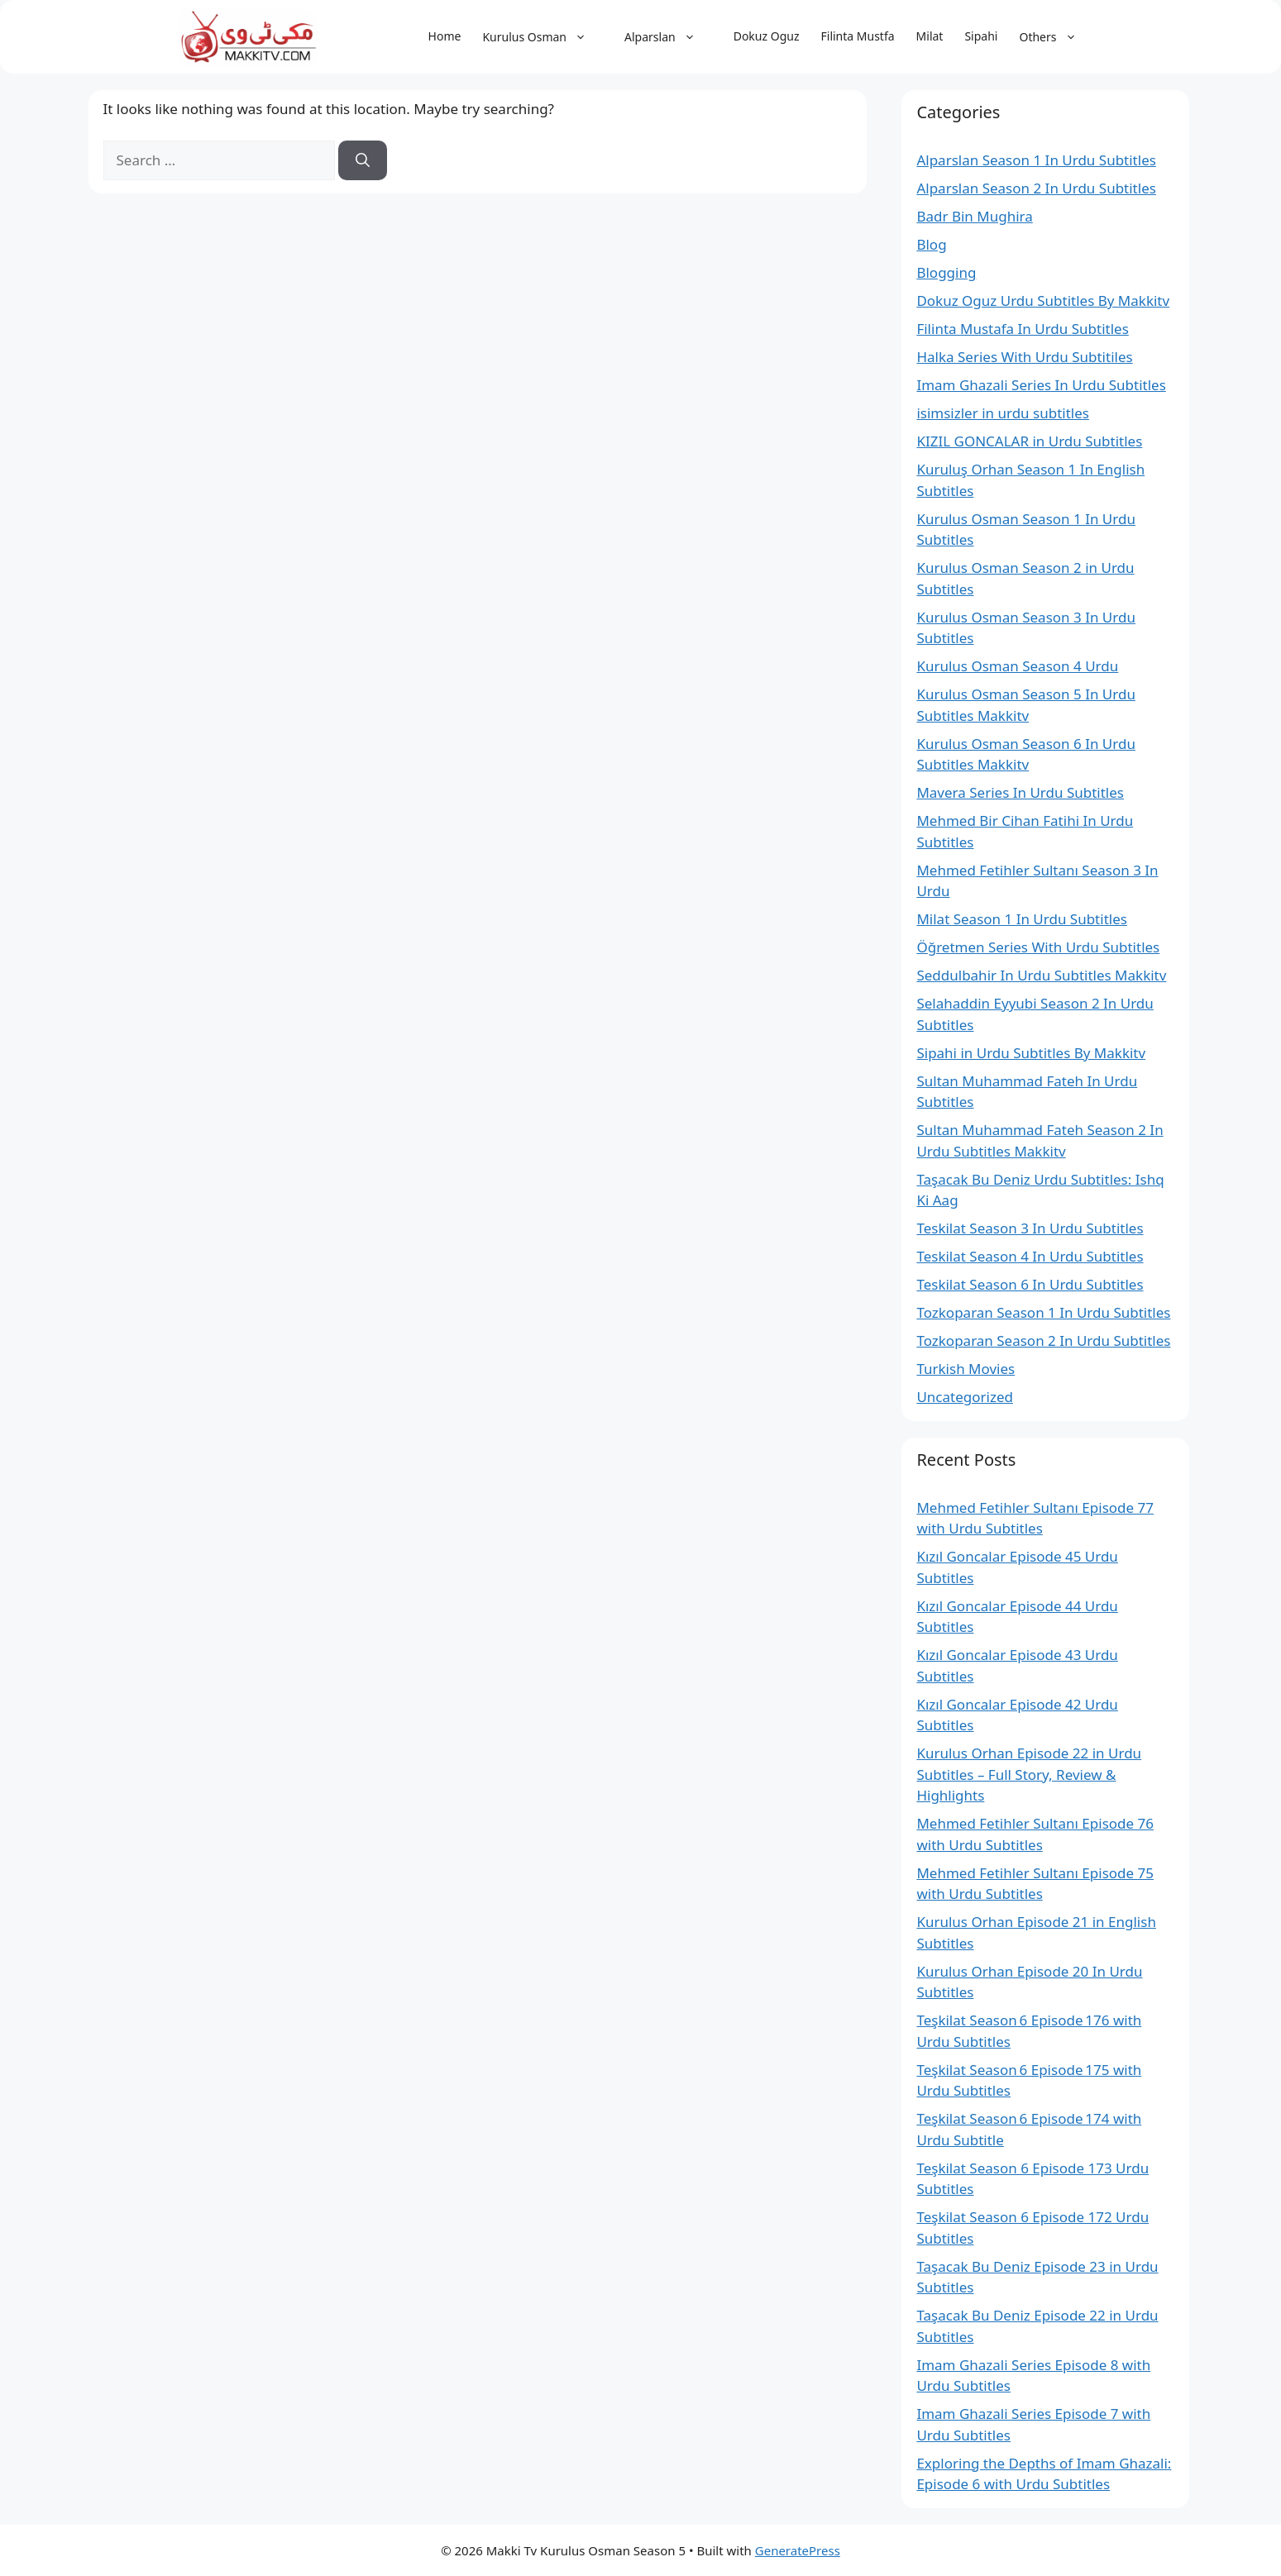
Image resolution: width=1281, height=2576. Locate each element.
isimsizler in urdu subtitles (1002, 412)
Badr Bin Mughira (974, 216)
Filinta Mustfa (858, 36)
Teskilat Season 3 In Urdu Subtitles (1029, 1228)
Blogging (946, 272)
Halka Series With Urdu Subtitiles (1024, 356)
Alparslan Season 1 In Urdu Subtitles (1035, 159)
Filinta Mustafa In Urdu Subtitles (1022, 328)
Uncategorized (964, 1396)
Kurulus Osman (542, 37)
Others (1055, 37)
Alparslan (668, 37)
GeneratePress (797, 2550)
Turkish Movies (965, 1368)
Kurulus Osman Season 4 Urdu (1017, 665)
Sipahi (980, 36)
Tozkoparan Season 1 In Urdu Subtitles (1043, 1312)
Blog (931, 244)
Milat (930, 36)
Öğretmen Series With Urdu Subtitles (1037, 946)
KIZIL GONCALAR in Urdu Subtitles (1029, 441)
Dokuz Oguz (767, 36)
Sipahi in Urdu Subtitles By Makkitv (1030, 1052)
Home (444, 36)
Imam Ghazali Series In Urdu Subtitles (1040, 384)
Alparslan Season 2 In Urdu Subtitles (1035, 188)
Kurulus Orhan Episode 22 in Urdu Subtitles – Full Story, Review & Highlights (1028, 1774)
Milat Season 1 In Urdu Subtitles (1021, 918)
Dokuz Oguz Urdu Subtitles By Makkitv (1042, 300)
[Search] (362, 160)
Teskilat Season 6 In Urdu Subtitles (1029, 1284)
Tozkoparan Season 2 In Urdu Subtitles (1043, 1340)
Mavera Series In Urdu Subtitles (1020, 792)
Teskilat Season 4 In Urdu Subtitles (1029, 1256)
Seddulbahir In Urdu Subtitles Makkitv (1041, 975)
